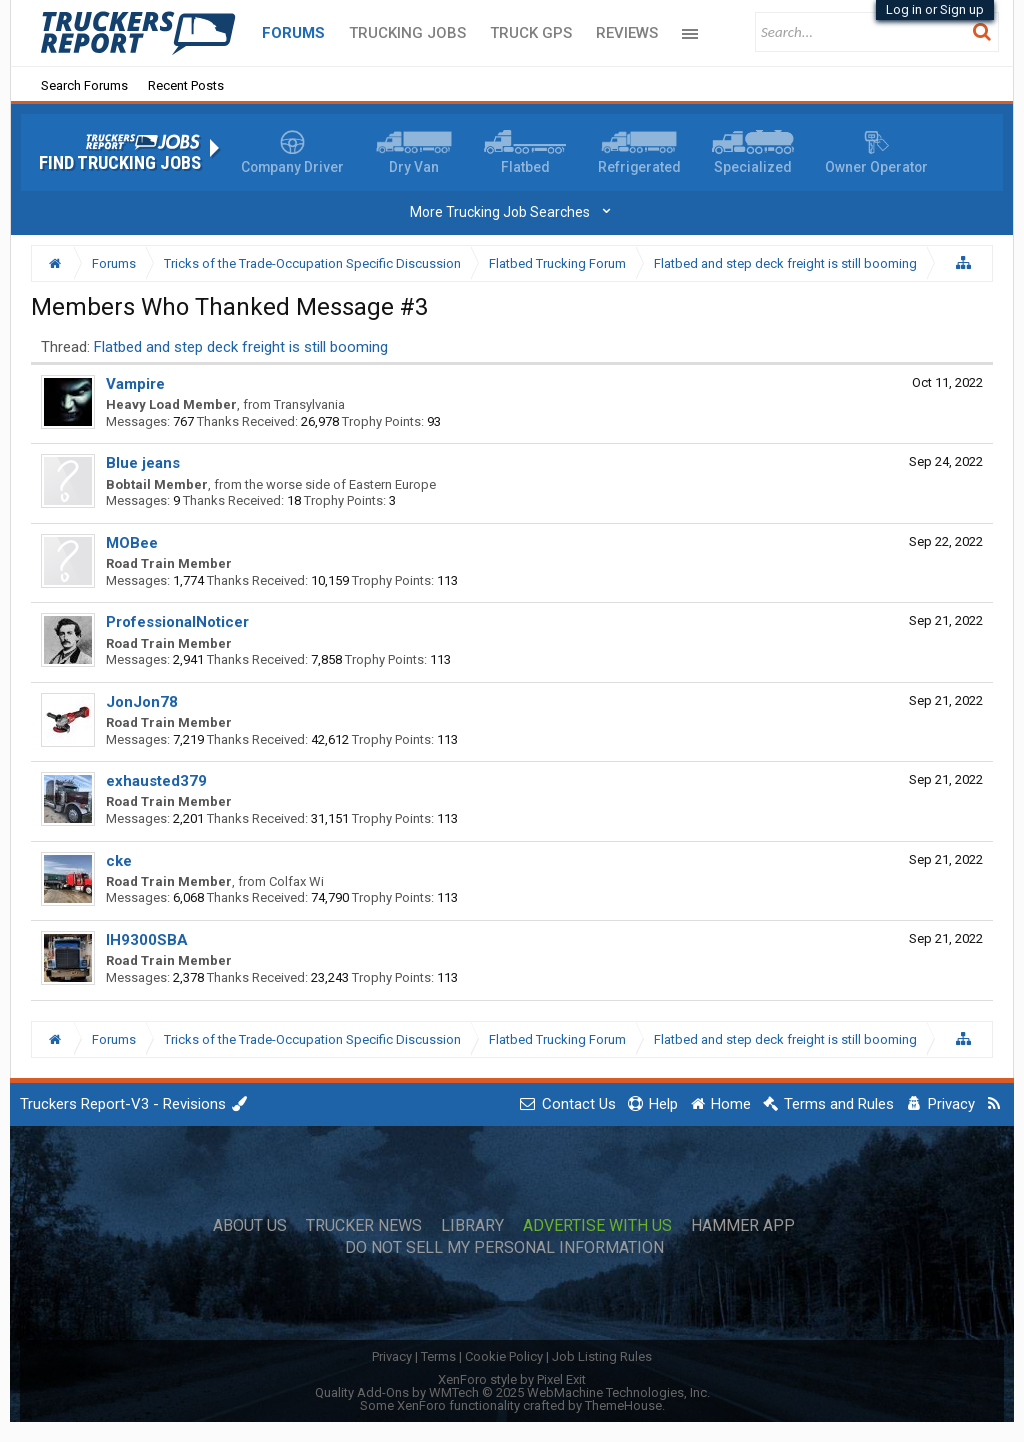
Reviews (627, 33)
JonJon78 (142, 702)
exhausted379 (156, 781)
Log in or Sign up (935, 9)
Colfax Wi (296, 881)
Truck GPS (531, 33)
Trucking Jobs (407, 33)
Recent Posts (186, 85)
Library (472, 1226)
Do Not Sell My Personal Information (504, 1248)
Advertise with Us (597, 1226)
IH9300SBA (147, 940)
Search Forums (84, 85)
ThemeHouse (623, 1405)
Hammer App (743, 1226)
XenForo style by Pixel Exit (512, 1379)
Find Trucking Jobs (120, 163)
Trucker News (364, 1226)
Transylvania (309, 404)
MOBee (132, 543)
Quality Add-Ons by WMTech (512, 1392)
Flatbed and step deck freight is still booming (241, 347)
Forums (293, 33)
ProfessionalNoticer (177, 622)
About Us (250, 1226)
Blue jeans (143, 463)
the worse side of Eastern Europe (340, 484)
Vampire (135, 384)
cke (119, 861)
